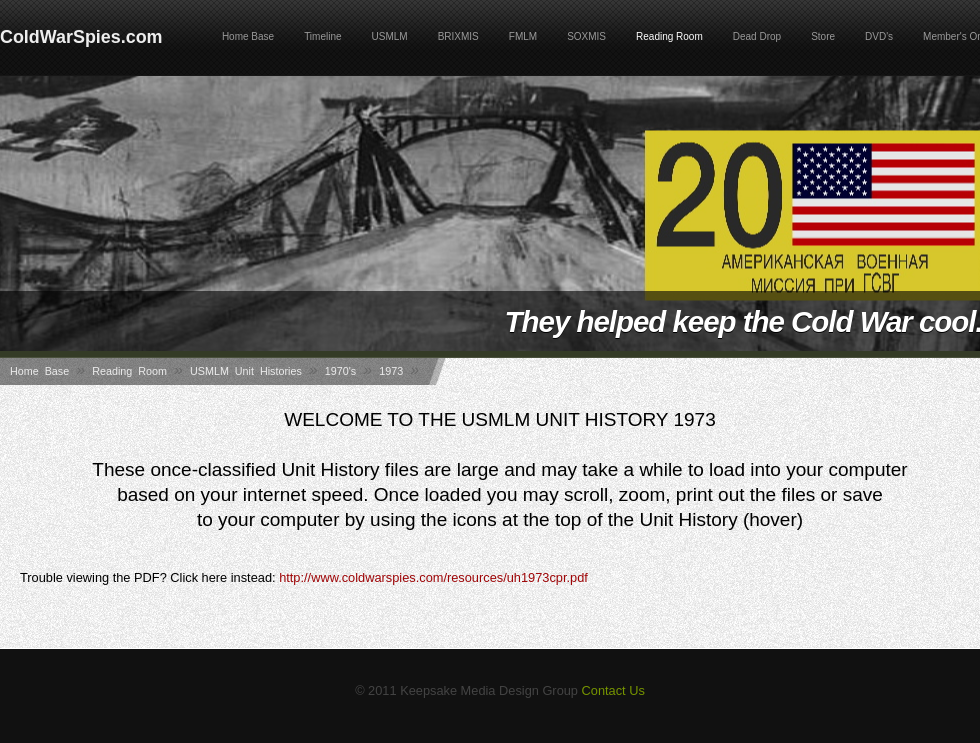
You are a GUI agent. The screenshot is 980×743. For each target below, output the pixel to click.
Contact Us (613, 690)
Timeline (322, 36)
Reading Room (669, 36)
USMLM (390, 36)
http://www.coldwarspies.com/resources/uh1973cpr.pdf (433, 577)
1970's (340, 371)
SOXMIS (586, 36)
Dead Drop (757, 36)
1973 (391, 371)
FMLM (523, 36)
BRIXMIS (458, 36)
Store (823, 36)
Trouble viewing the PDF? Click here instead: (304, 577)
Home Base (248, 36)
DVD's (879, 36)
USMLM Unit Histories (246, 371)
